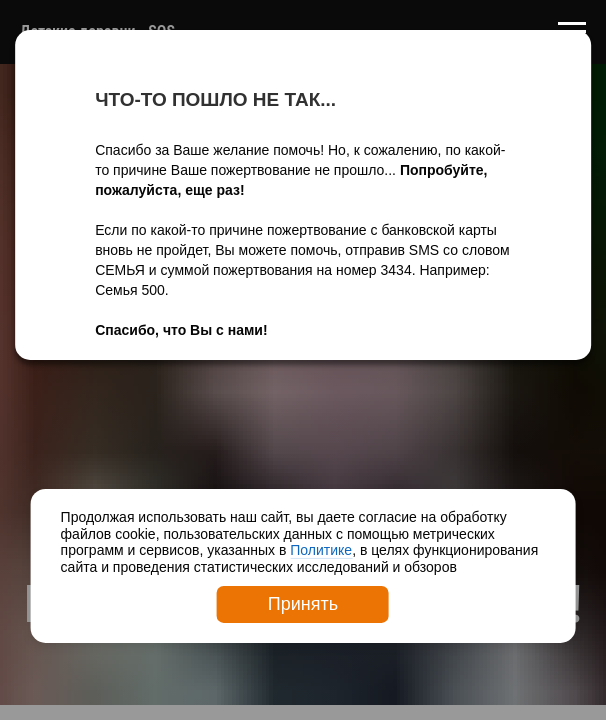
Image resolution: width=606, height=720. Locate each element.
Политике (321, 550)
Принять (303, 604)
